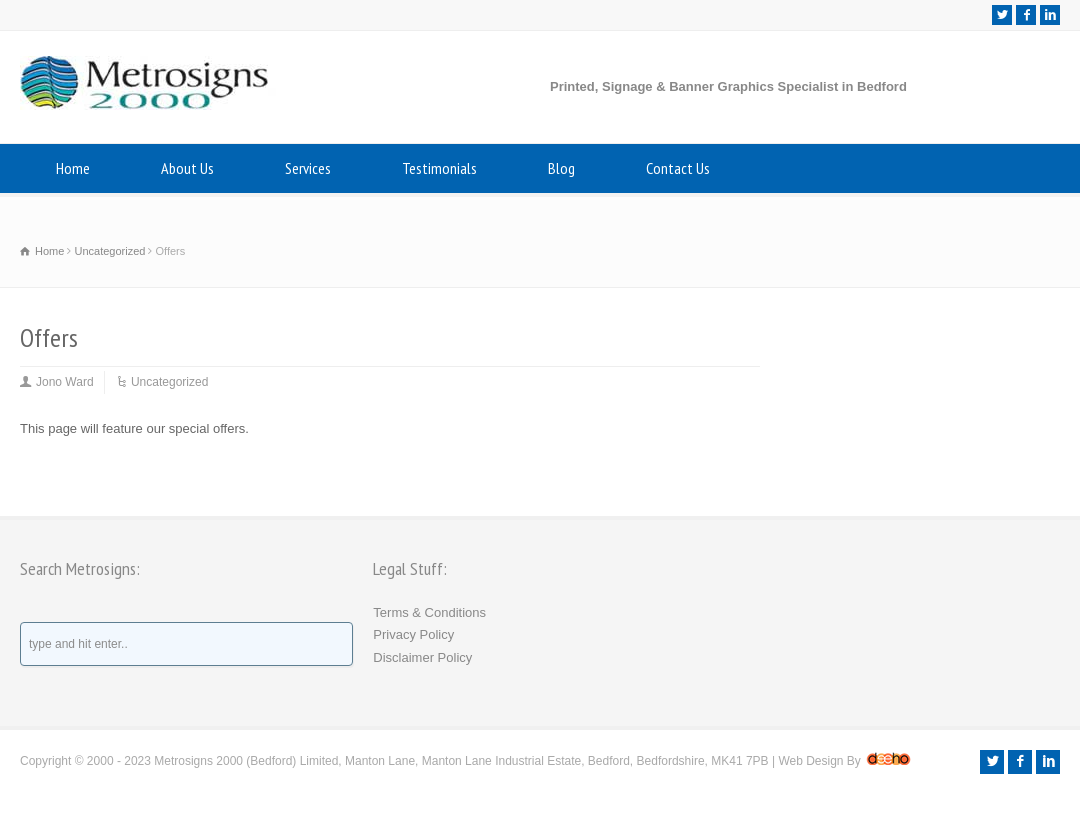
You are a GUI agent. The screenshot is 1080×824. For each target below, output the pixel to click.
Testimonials (439, 168)
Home (73, 168)
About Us (187, 168)
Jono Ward (65, 382)
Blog (561, 168)
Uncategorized (169, 382)
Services (308, 168)
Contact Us (678, 168)
